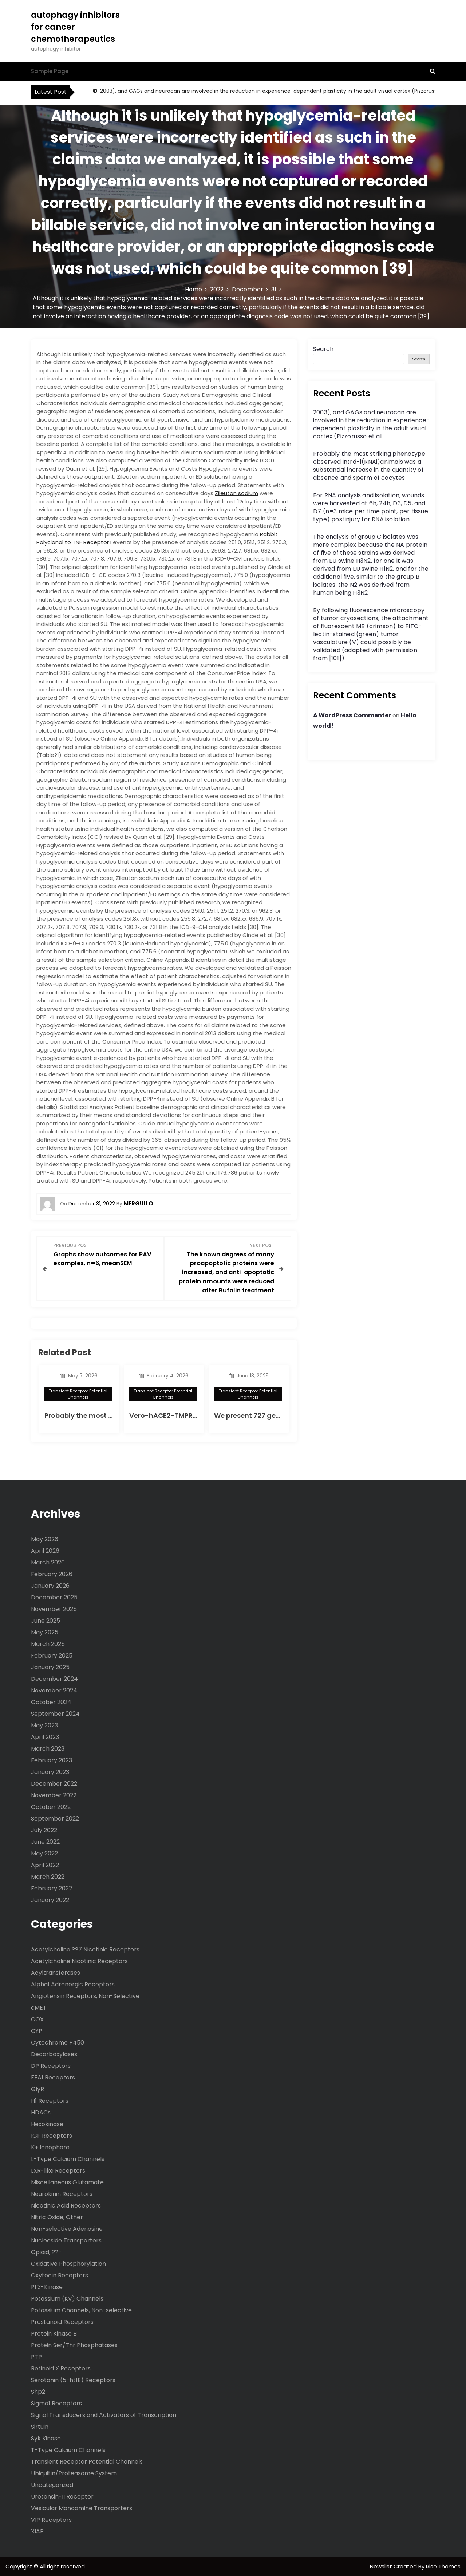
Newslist (382, 2566)
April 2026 (45, 1550)
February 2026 (51, 1573)
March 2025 (48, 1643)
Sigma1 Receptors (56, 2403)
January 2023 (50, 1771)
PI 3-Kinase (47, 2286)
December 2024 (54, 1678)
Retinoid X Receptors (61, 2368)
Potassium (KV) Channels (67, 2298)
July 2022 (44, 1829)
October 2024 (51, 1701)
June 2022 (45, 1841)
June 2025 (45, 1620)
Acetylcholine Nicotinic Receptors (79, 1961)
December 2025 (54, 1596)
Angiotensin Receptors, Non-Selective (85, 1995)
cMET (39, 2007)
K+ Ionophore (50, 2147)
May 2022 (44, 1853)
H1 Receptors (49, 2100)
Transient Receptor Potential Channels (78, 1394)
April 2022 (45, 1864)
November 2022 (53, 1794)
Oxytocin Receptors (59, 2275)
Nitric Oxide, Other (57, 2217)
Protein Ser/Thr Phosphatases (74, 2345)
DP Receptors (51, 2065)
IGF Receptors (51, 2135)
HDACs (41, 2112)
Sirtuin (39, 2426)
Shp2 (38, 2391)
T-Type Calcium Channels (68, 2449)
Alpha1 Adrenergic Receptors (73, 1984)
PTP (36, 2356)
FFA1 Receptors (53, 2077)
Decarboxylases (54, 2054)
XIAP (37, 2531)
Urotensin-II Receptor (62, 2496)
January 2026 (50, 1585)
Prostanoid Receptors (62, 2321)
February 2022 (51, 1887)
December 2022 (54, 1783)
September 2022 (55, 1818)
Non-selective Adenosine (67, 2228)
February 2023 (51, 1759)
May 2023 (44, 1724)
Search (323, 349)
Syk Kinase (46, 2438)
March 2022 (47, 1876)
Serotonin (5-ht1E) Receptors (73, 2380)
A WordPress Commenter (352, 715)
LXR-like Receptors (58, 2170)
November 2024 (54, 1690)
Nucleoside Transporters (66, 2240)
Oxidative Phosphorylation (68, 2263)
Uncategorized (52, 2484)
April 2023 (45, 1736)
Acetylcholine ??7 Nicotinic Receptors (85, 1949)
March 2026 (48, 1562)
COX (37, 2019)
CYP (36, 2030)
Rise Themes (443, 2566)
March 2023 (47, 1748)
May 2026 (44, 1538)
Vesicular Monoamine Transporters (81, 2508)
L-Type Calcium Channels (67, 2158)
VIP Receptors (51, 2519)
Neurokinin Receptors (61, 2193)
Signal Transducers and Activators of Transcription (103, 2414)
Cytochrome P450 (57, 2042)
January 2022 (50, 1899)
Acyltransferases (55, 1972)
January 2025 (50, 1666)
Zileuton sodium (236, 493)
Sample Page (49, 71)
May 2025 (44, 1631)
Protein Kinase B (54, 2333)
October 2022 (51, 1806)
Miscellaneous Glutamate (67, 2182)
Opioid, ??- (46, 2252)
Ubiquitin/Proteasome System (74, 2473)
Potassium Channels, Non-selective (81, 2310)
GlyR (37, 2089)
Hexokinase (47, 2124)
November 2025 (54, 1608)
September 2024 (55, 1713)
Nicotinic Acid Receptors (66, 2205)
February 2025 (51, 1655)
